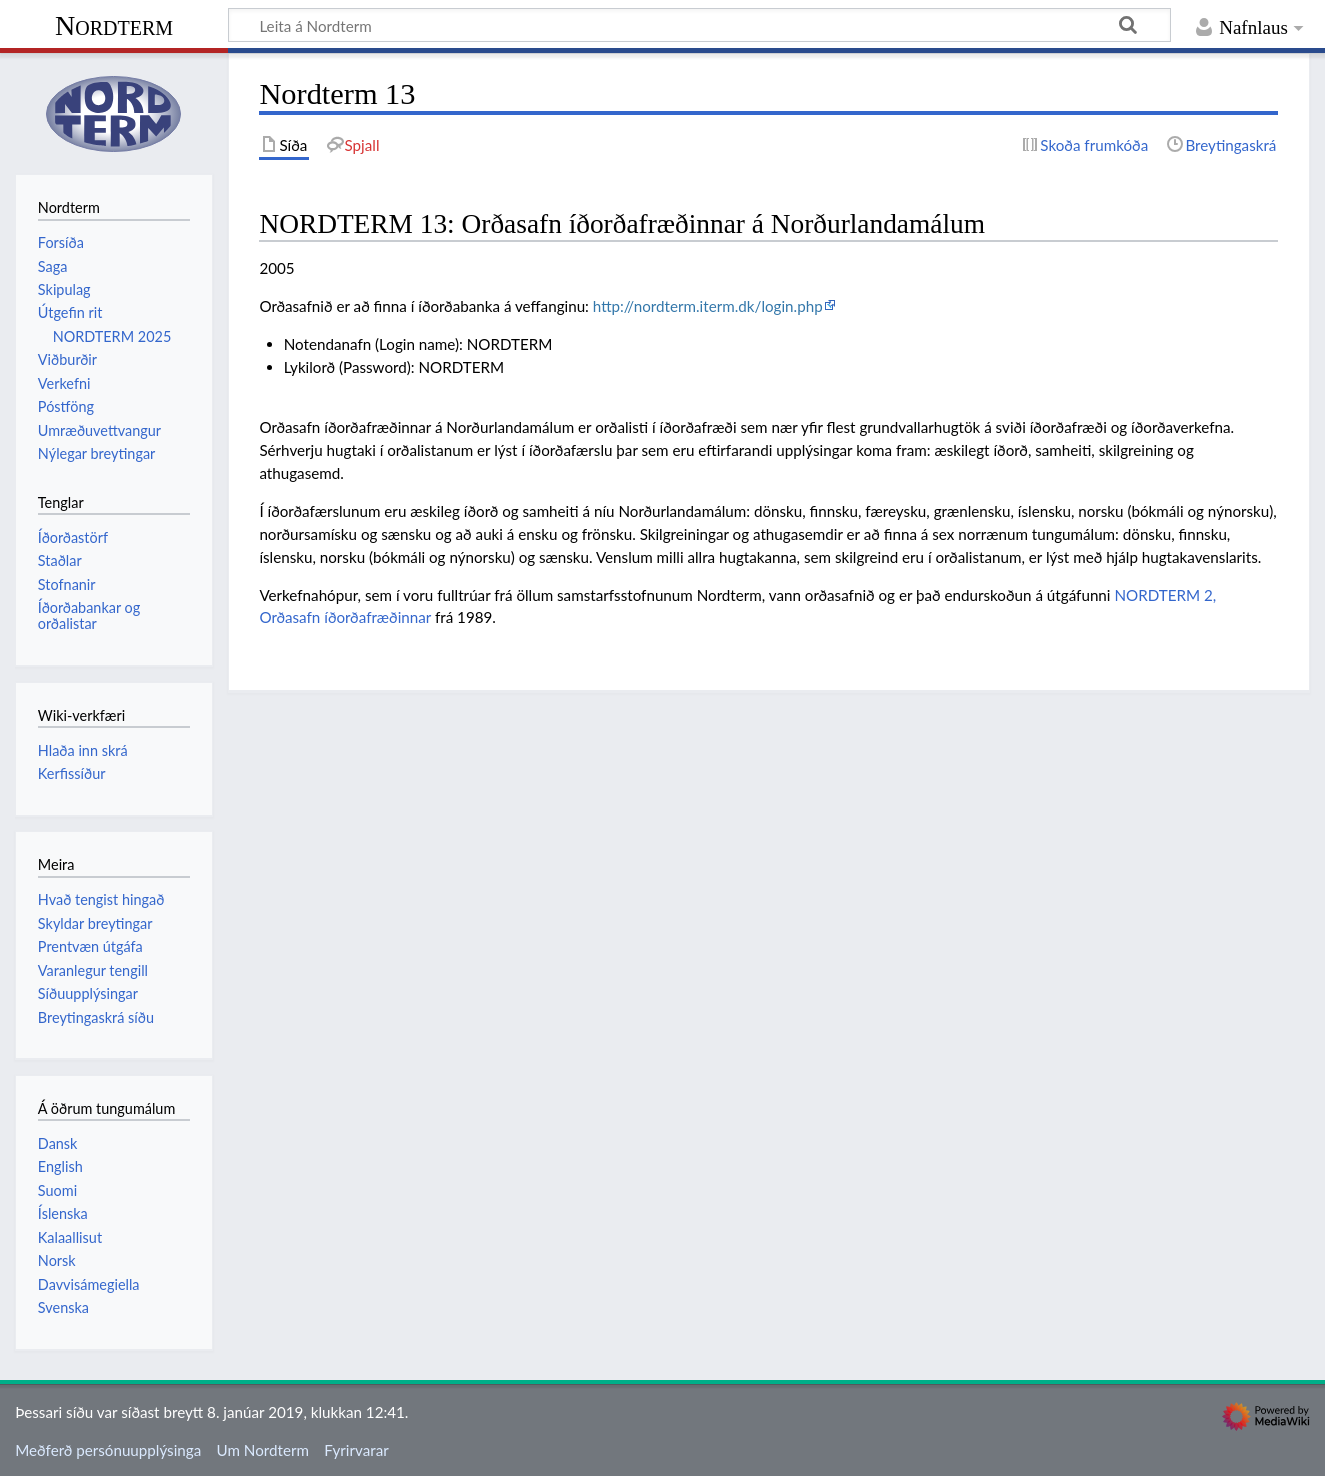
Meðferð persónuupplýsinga (108, 1450)
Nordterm (114, 25)
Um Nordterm (262, 1450)
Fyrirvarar (356, 1450)
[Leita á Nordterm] (699, 25)
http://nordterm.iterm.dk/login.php (708, 306)
